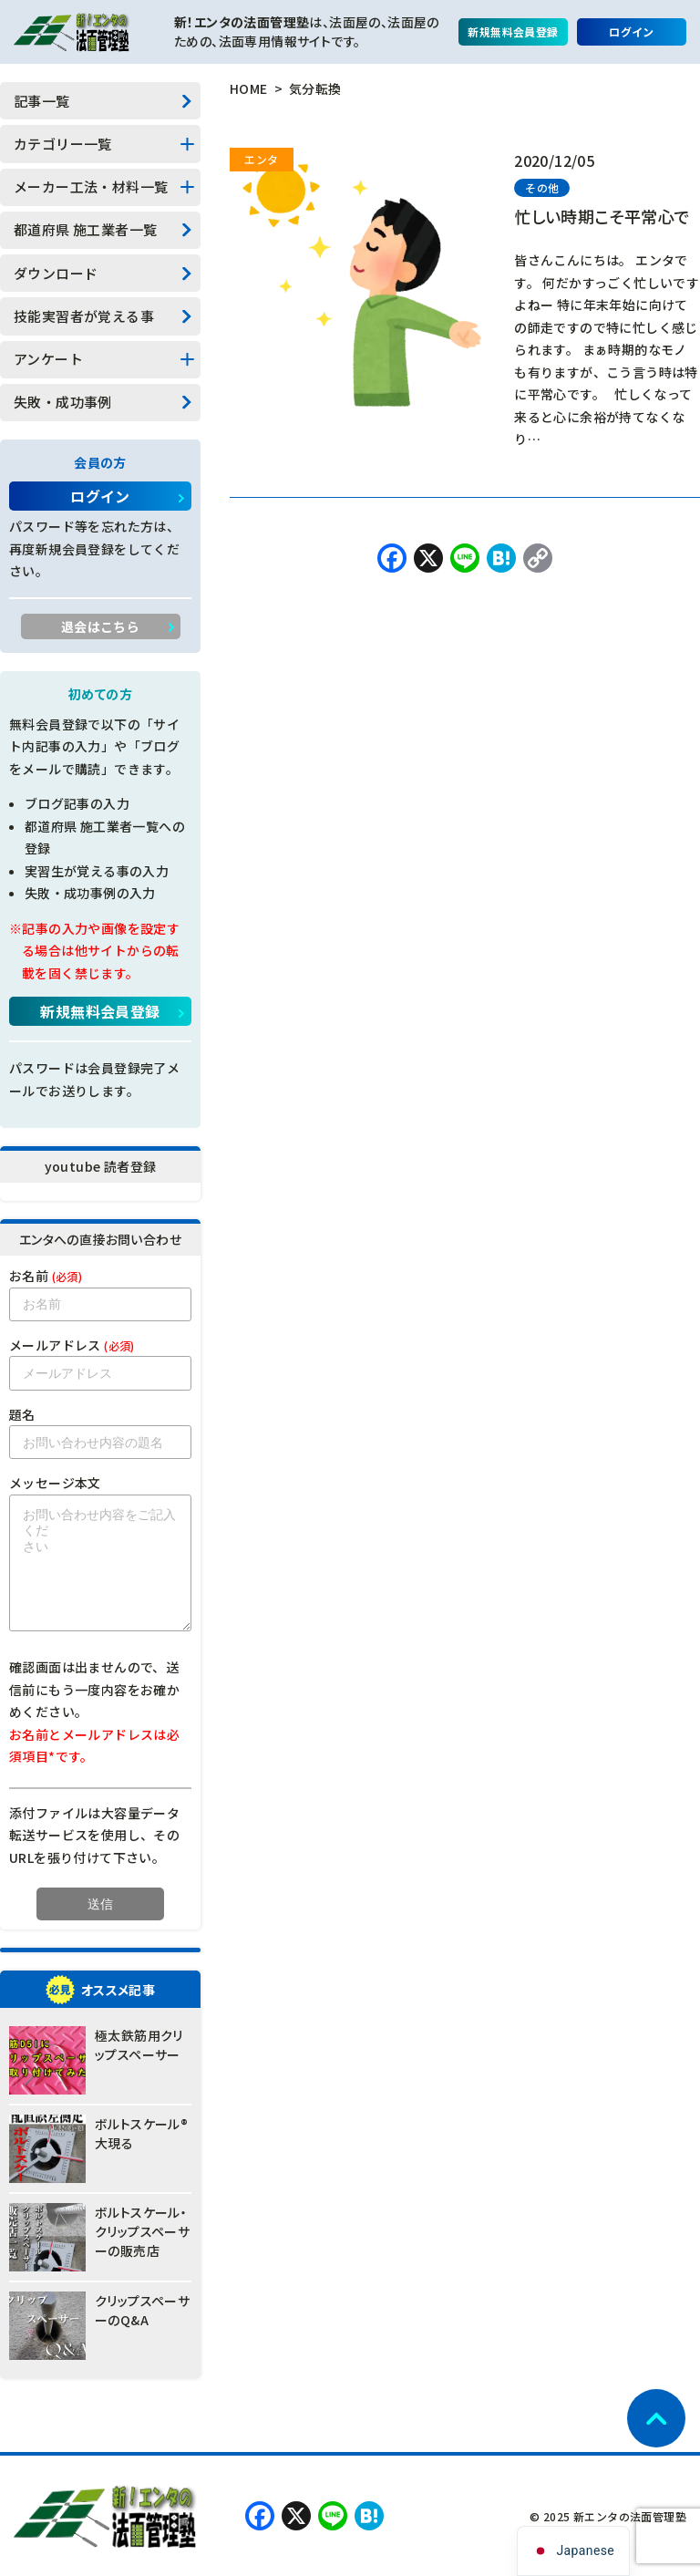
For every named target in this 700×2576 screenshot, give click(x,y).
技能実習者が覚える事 (84, 316)
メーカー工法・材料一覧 (91, 186)
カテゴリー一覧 (63, 143)
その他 (542, 187)
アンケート (48, 358)
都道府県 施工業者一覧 (85, 229)
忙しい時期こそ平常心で (602, 216)
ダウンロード (56, 273)
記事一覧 (42, 100)
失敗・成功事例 (63, 401)
